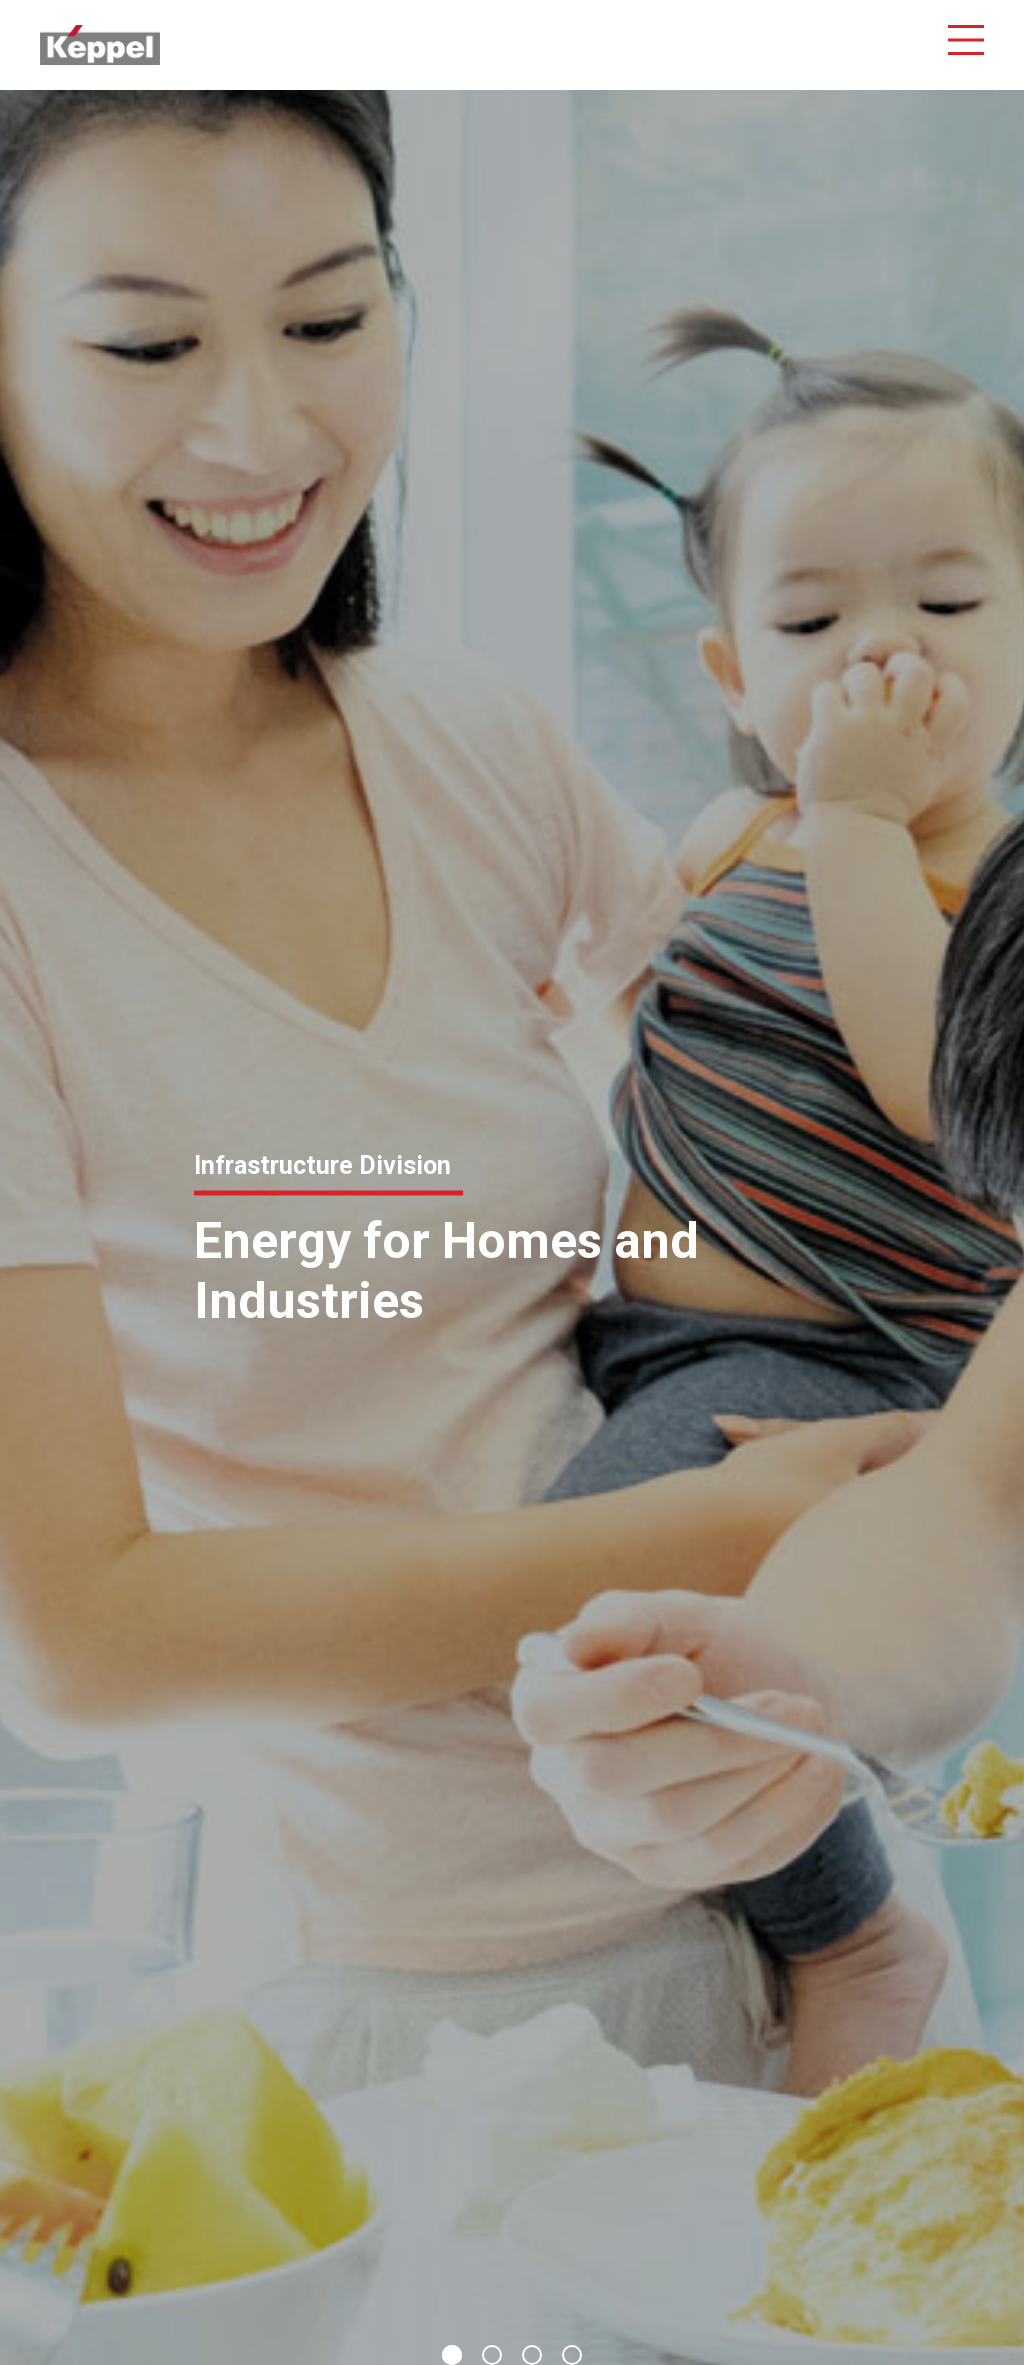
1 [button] (452, 2355)
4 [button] (572, 2355)
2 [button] (492, 2355)
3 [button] (532, 2355)
